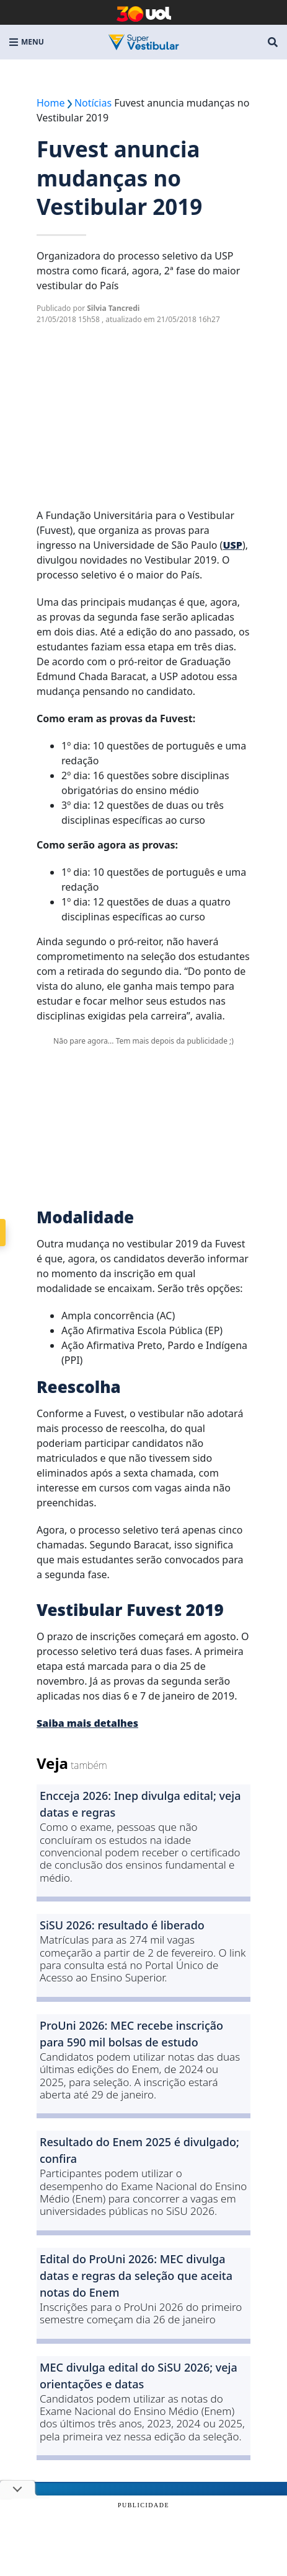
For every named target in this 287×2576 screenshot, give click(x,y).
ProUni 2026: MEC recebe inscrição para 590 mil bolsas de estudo (131, 2034)
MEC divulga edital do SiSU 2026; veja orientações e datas (138, 2375)
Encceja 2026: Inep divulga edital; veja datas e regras (140, 1804)
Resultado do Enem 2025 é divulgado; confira (139, 2150)
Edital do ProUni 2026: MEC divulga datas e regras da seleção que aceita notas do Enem (136, 2275)
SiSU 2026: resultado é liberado (122, 1925)
